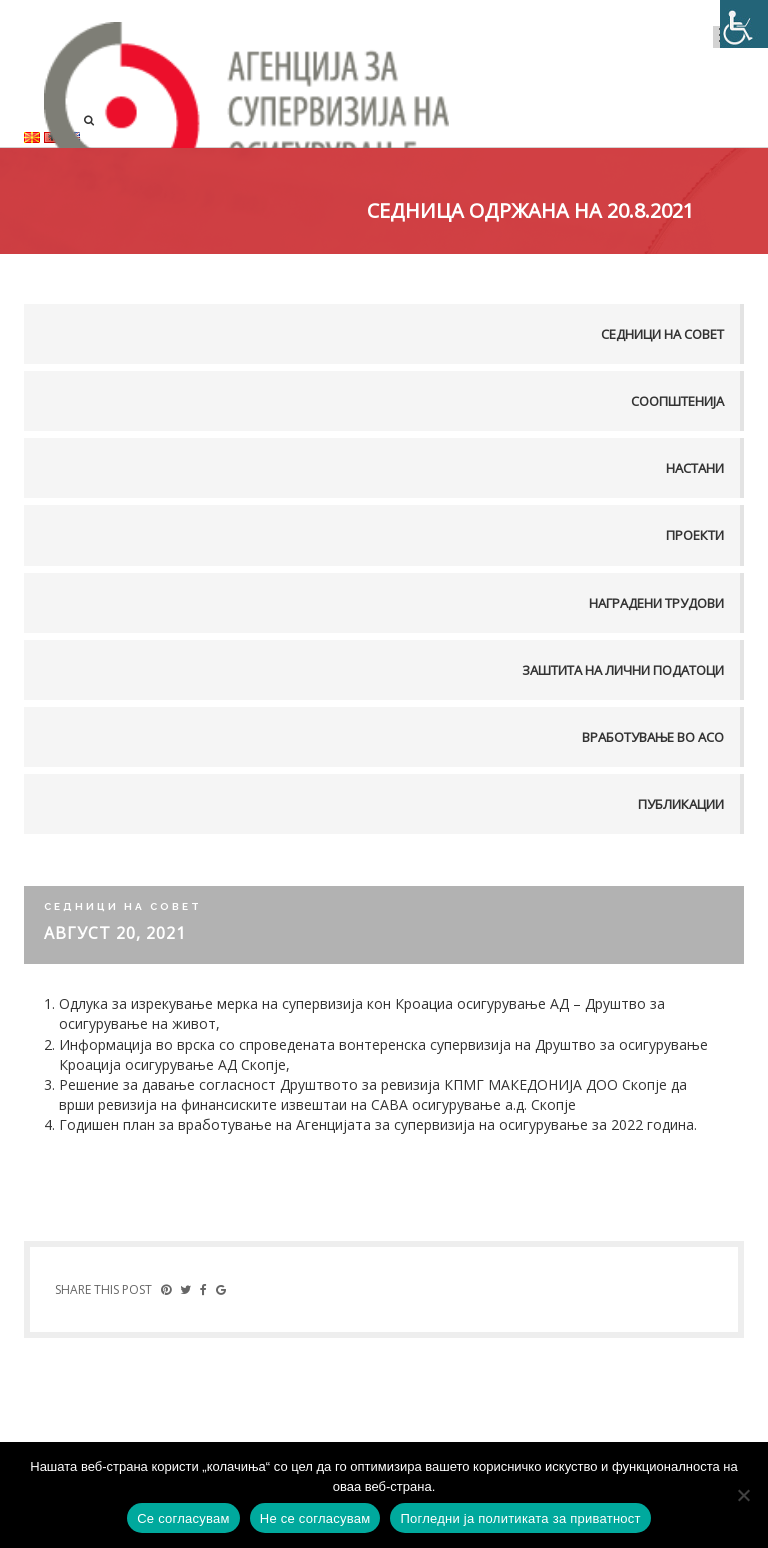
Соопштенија (677, 401)
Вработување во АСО (653, 737)
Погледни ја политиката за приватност (520, 1518)
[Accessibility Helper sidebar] (744, 24)
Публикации (681, 804)
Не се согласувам (315, 1518)
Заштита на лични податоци (623, 670)
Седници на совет (662, 334)
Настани (695, 468)
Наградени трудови (656, 603)
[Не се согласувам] (743, 1495)
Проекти (695, 535)
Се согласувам (183, 1518)
